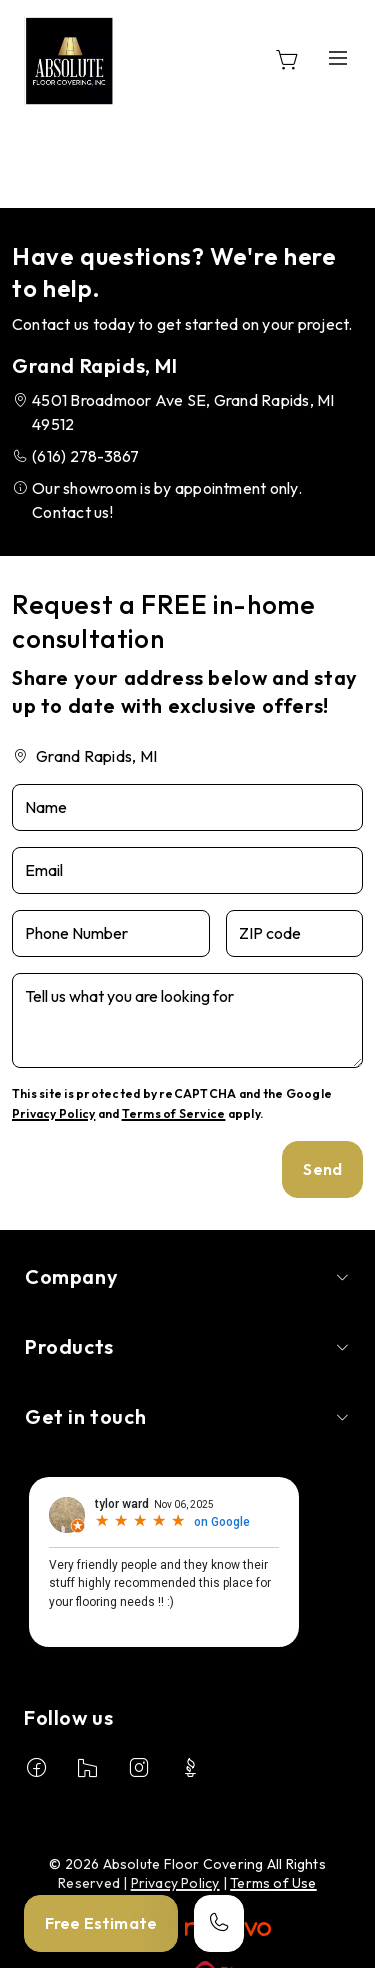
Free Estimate (101, 1923)
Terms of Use (273, 1883)
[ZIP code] (294, 933)
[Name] (187, 807)
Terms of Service (174, 1113)
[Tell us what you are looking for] (187, 1020)
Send (322, 1169)
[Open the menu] (338, 57)
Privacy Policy (53, 1113)
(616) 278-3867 (85, 456)
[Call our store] (219, 1923)
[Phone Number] (111, 933)
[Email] (187, 870)
